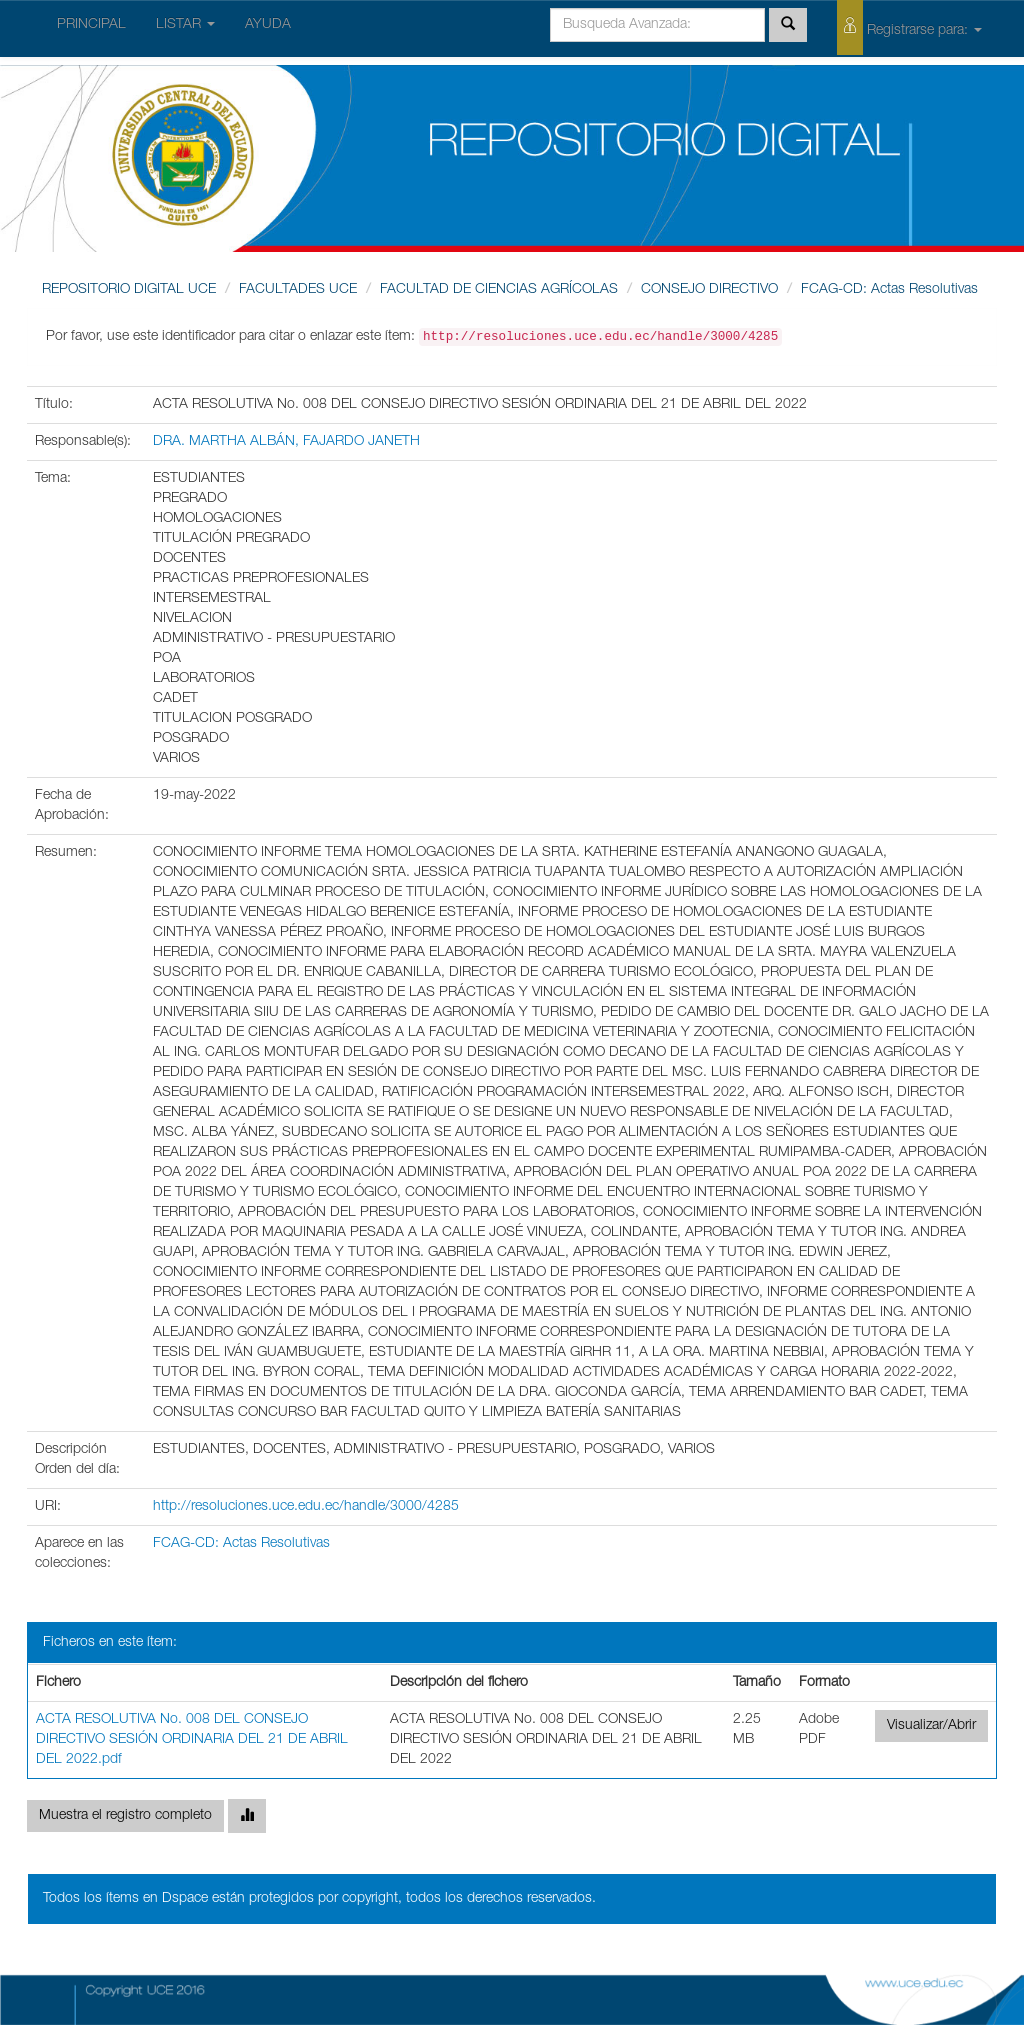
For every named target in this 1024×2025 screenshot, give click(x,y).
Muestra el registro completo (125, 1816)
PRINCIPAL (91, 25)
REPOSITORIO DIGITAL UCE (129, 290)
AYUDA (268, 25)
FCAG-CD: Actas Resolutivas (889, 290)
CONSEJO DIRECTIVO (709, 290)
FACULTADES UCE (298, 290)
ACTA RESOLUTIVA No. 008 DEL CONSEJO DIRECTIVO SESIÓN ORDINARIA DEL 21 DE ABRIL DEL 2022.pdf (192, 1740)
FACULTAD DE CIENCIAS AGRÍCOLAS (499, 290)
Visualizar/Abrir (931, 1726)
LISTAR (185, 25)
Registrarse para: (909, 27)
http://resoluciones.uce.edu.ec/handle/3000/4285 (306, 1507)
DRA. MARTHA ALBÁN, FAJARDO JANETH (286, 442)
